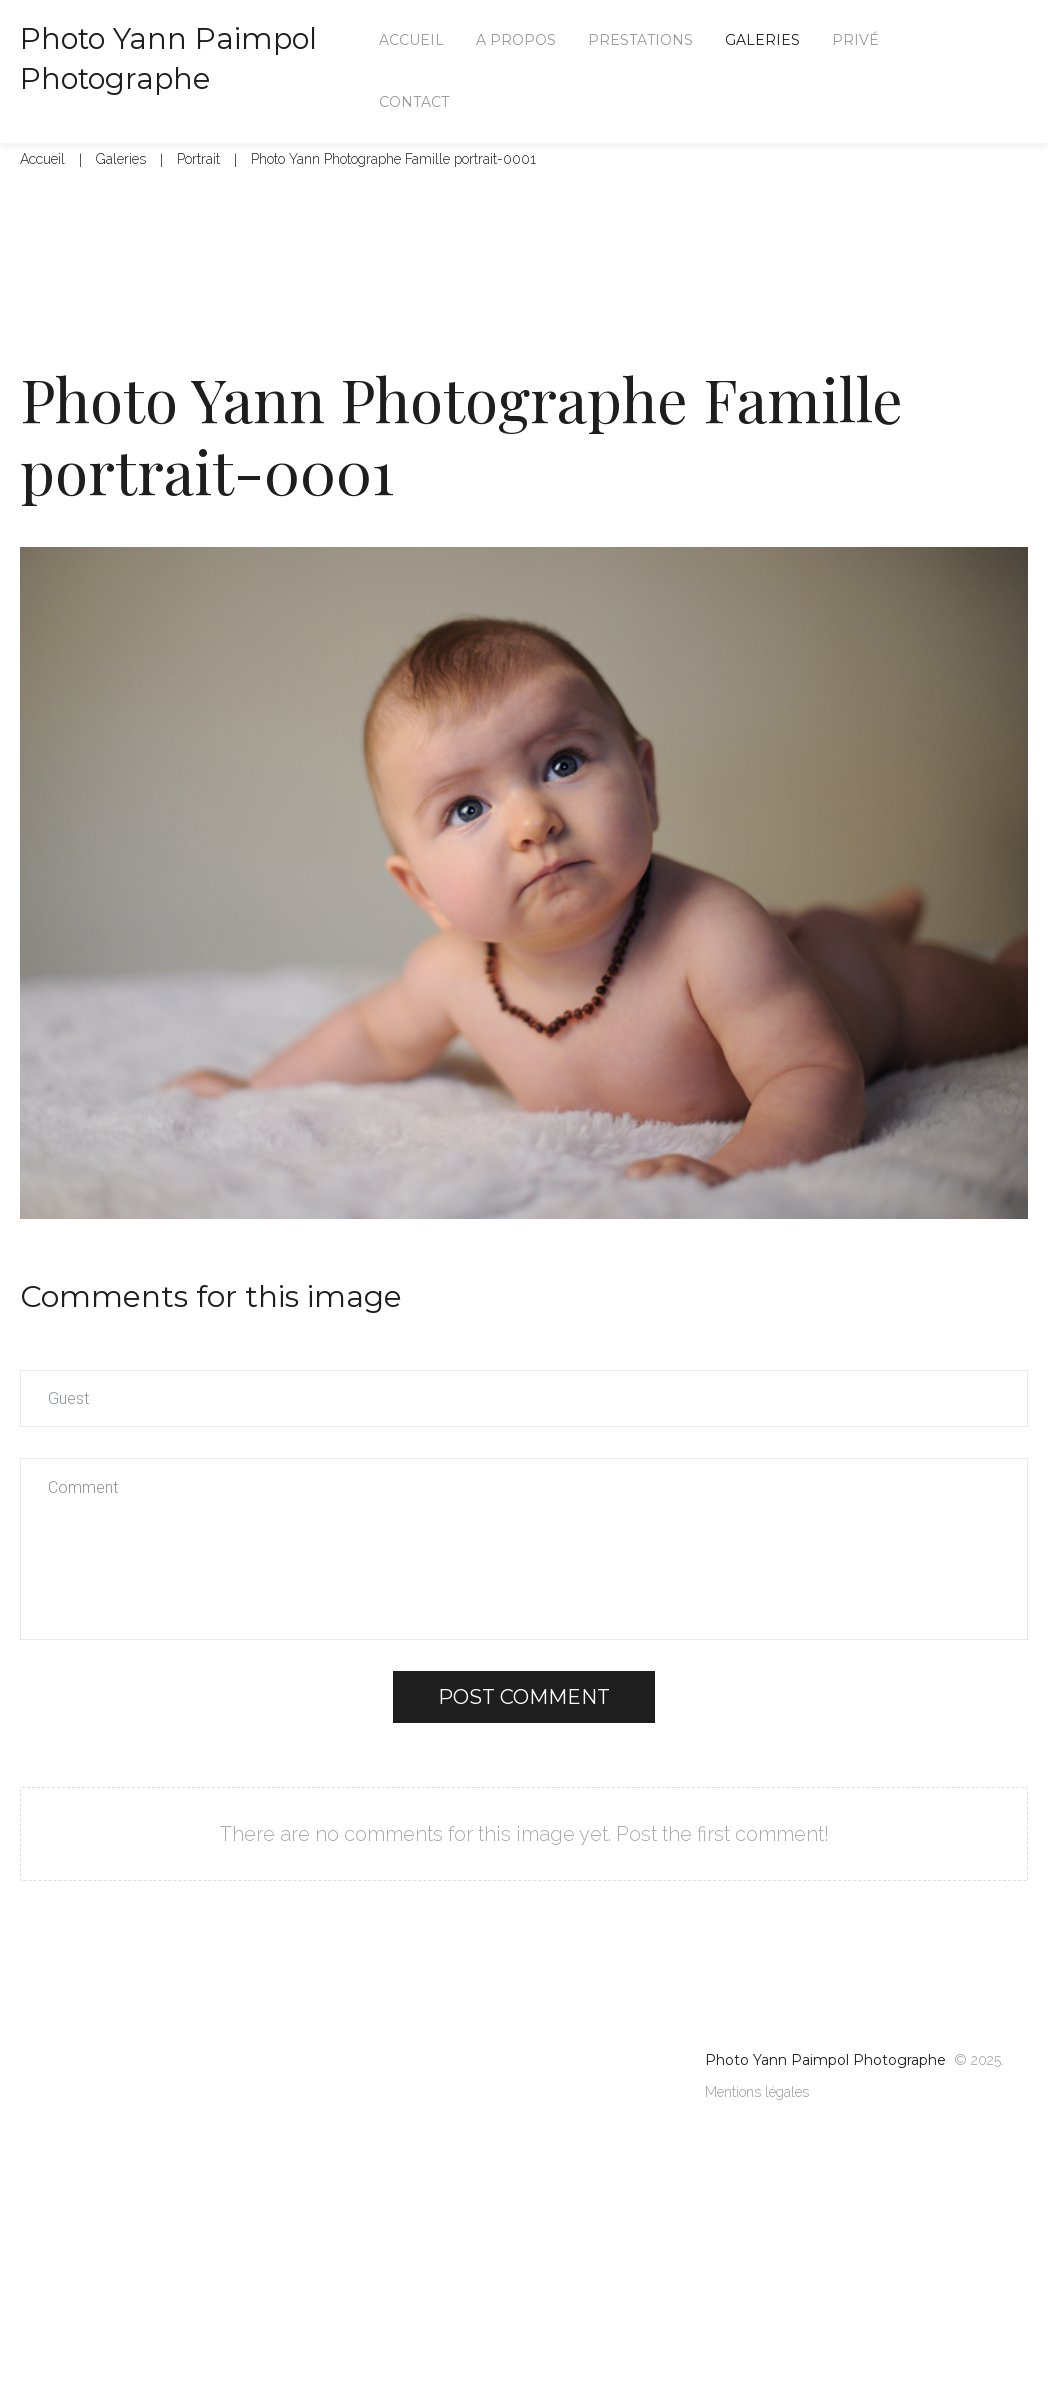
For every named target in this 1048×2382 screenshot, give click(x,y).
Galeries (121, 200)
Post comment (524, 1738)
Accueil (42, 200)
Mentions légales (757, 2133)
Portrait (198, 200)
